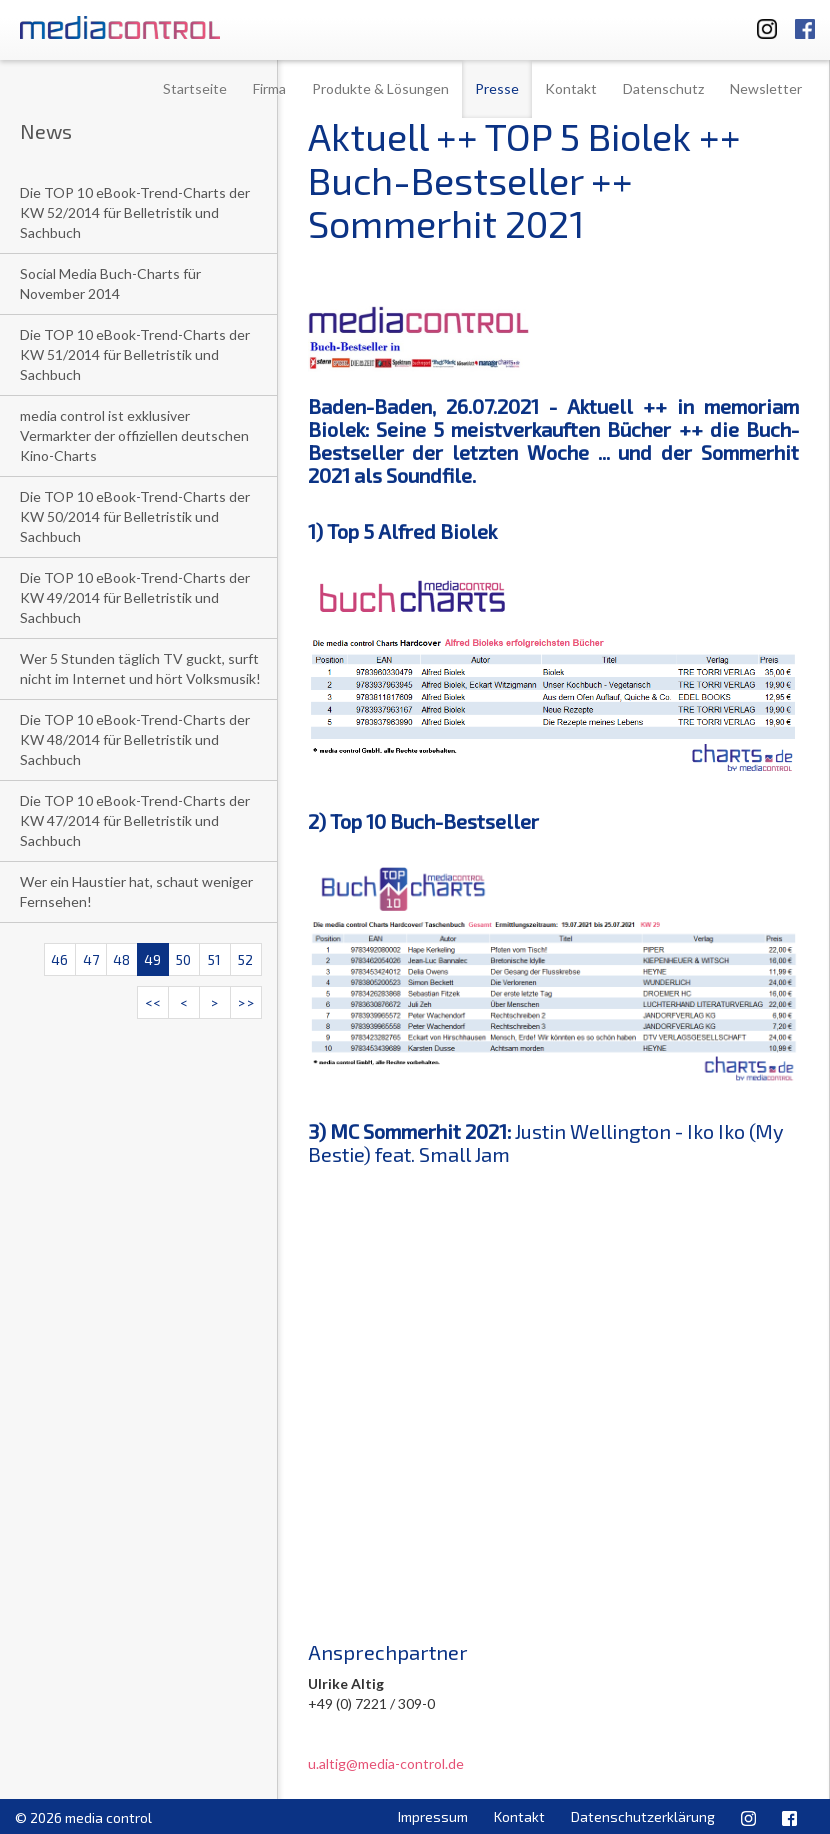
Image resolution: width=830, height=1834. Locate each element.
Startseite (195, 88)
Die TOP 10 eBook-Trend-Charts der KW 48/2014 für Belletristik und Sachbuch (135, 739)
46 (59, 959)
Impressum (433, 1816)
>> (246, 1002)
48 (121, 959)
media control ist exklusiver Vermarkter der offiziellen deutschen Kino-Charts (134, 435)
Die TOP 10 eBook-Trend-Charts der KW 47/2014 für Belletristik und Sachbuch (135, 820)
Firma (269, 88)
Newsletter (766, 88)
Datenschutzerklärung (643, 1816)
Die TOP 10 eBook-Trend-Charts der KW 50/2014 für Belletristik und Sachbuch (135, 516)
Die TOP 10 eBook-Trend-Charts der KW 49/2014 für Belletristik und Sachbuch (135, 597)
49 (152, 959)
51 (214, 959)
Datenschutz (663, 88)
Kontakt (571, 88)
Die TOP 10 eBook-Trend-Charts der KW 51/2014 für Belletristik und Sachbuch (135, 354)
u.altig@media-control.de (386, 1763)
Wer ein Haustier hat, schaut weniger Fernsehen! (136, 891)
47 (91, 959)
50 (183, 959)
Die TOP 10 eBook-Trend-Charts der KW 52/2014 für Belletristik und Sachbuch (135, 212)
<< (153, 1002)
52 (245, 959)
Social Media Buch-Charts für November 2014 (110, 283)
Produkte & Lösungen (380, 88)
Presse (497, 88)
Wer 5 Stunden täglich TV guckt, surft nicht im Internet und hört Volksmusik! (140, 668)
